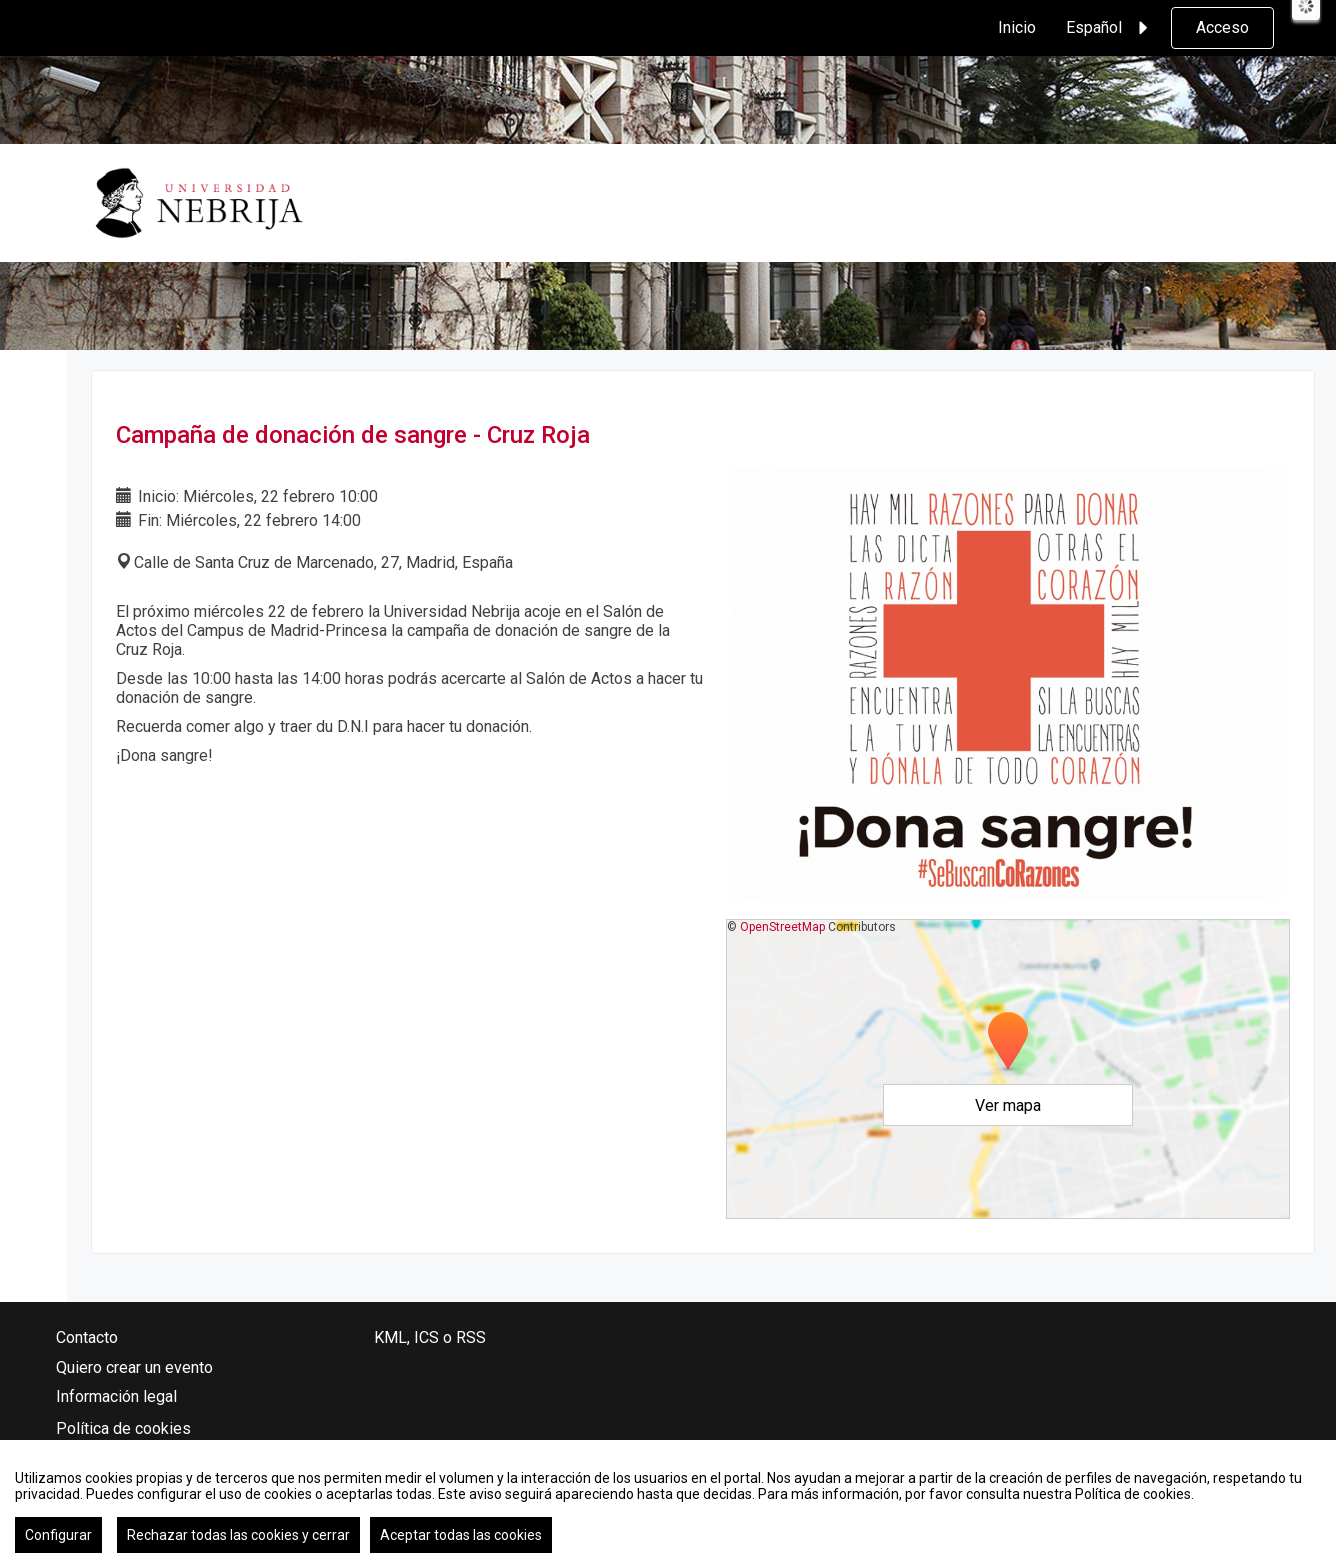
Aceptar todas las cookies (461, 1535)
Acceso (1222, 27)
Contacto (87, 1337)
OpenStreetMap (782, 927)
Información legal (116, 1396)
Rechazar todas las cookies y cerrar (238, 1535)
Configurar (58, 1535)
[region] (668, 1504)
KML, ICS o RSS (430, 1337)
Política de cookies (123, 1428)
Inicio (1017, 27)
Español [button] (1110, 28)
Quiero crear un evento (134, 1367)
